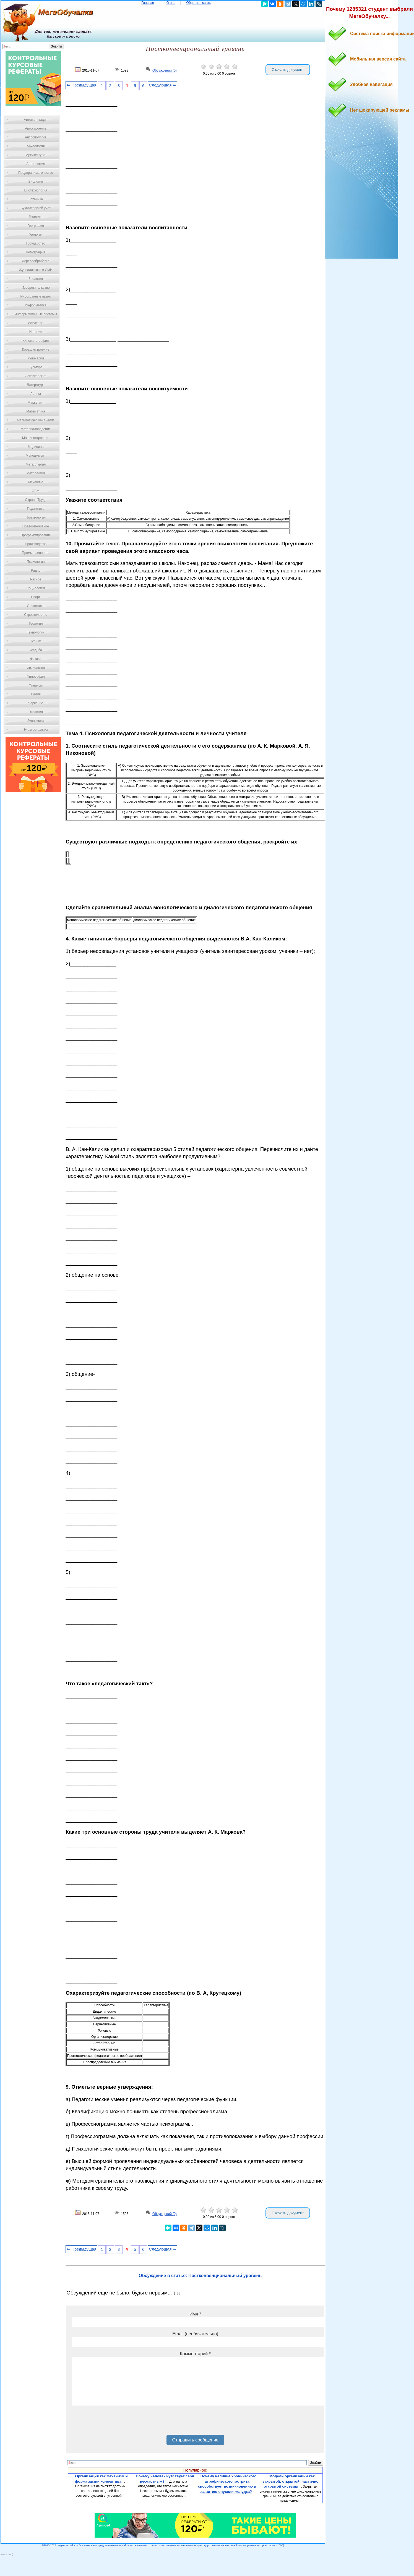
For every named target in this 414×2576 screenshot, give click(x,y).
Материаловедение (36, 429)
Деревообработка (36, 261)
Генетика (36, 217)
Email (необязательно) (195, 2333)
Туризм (35, 641)
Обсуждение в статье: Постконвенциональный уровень (200, 2275)
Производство (35, 544)
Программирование (35, 535)
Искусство (35, 323)
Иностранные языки (35, 296)
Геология (36, 234)
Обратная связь (198, 3)
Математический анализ (35, 420)
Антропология (35, 137)
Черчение (35, 703)
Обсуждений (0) (164, 71)
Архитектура (35, 155)
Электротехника (35, 730)
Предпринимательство (35, 173)
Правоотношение (35, 526)
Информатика (35, 305)
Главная (147, 3)
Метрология (36, 473)
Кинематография (36, 341)
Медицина (35, 447)
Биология (35, 181)
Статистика (35, 606)
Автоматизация (35, 120)
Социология (36, 588)
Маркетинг (36, 402)
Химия (36, 694)
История (35, 332)
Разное (35, 579)
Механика (35, 482)
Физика (35, 659)
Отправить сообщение (195, 2440)
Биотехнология (35, 190)
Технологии (36, 632)
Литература (36, 385)
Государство (35, 243)
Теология (35, 623)
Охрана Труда (35, 500)
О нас (170, 3)
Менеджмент (36, 456)
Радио (36, 570)
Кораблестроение (36, 349)
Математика (35, 411)
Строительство (35, 615)
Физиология (36, 668)
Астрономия (35, 164)
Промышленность (36, 553)
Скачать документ (288, 69)
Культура (36, 367)
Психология (36, 562)
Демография (36, 252)
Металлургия (36, 464)
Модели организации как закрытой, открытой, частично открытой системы (291, 2481)
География (35, 226)
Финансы (36, 685)
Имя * (195, 2314)
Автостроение (35, 128)
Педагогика (36, 509)
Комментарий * (195, 2353)
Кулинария (35, 358)
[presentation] (114, 2422)
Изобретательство (36, 288)
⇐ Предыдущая (81, 85)
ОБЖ (36, 491)
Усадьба (35, 650)
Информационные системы (35, 314)
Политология (36, 517)
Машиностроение (35, 438)
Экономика (35, 721)
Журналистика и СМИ (35, 270)
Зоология (35, 279)
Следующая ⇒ (162, 85)
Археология (36, 146)
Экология (35, 712)
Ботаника (35, 199)
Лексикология (35, 376)
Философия (36, 677)
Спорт (35, 597)
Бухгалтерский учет (36, 208)
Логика (35, 394)
